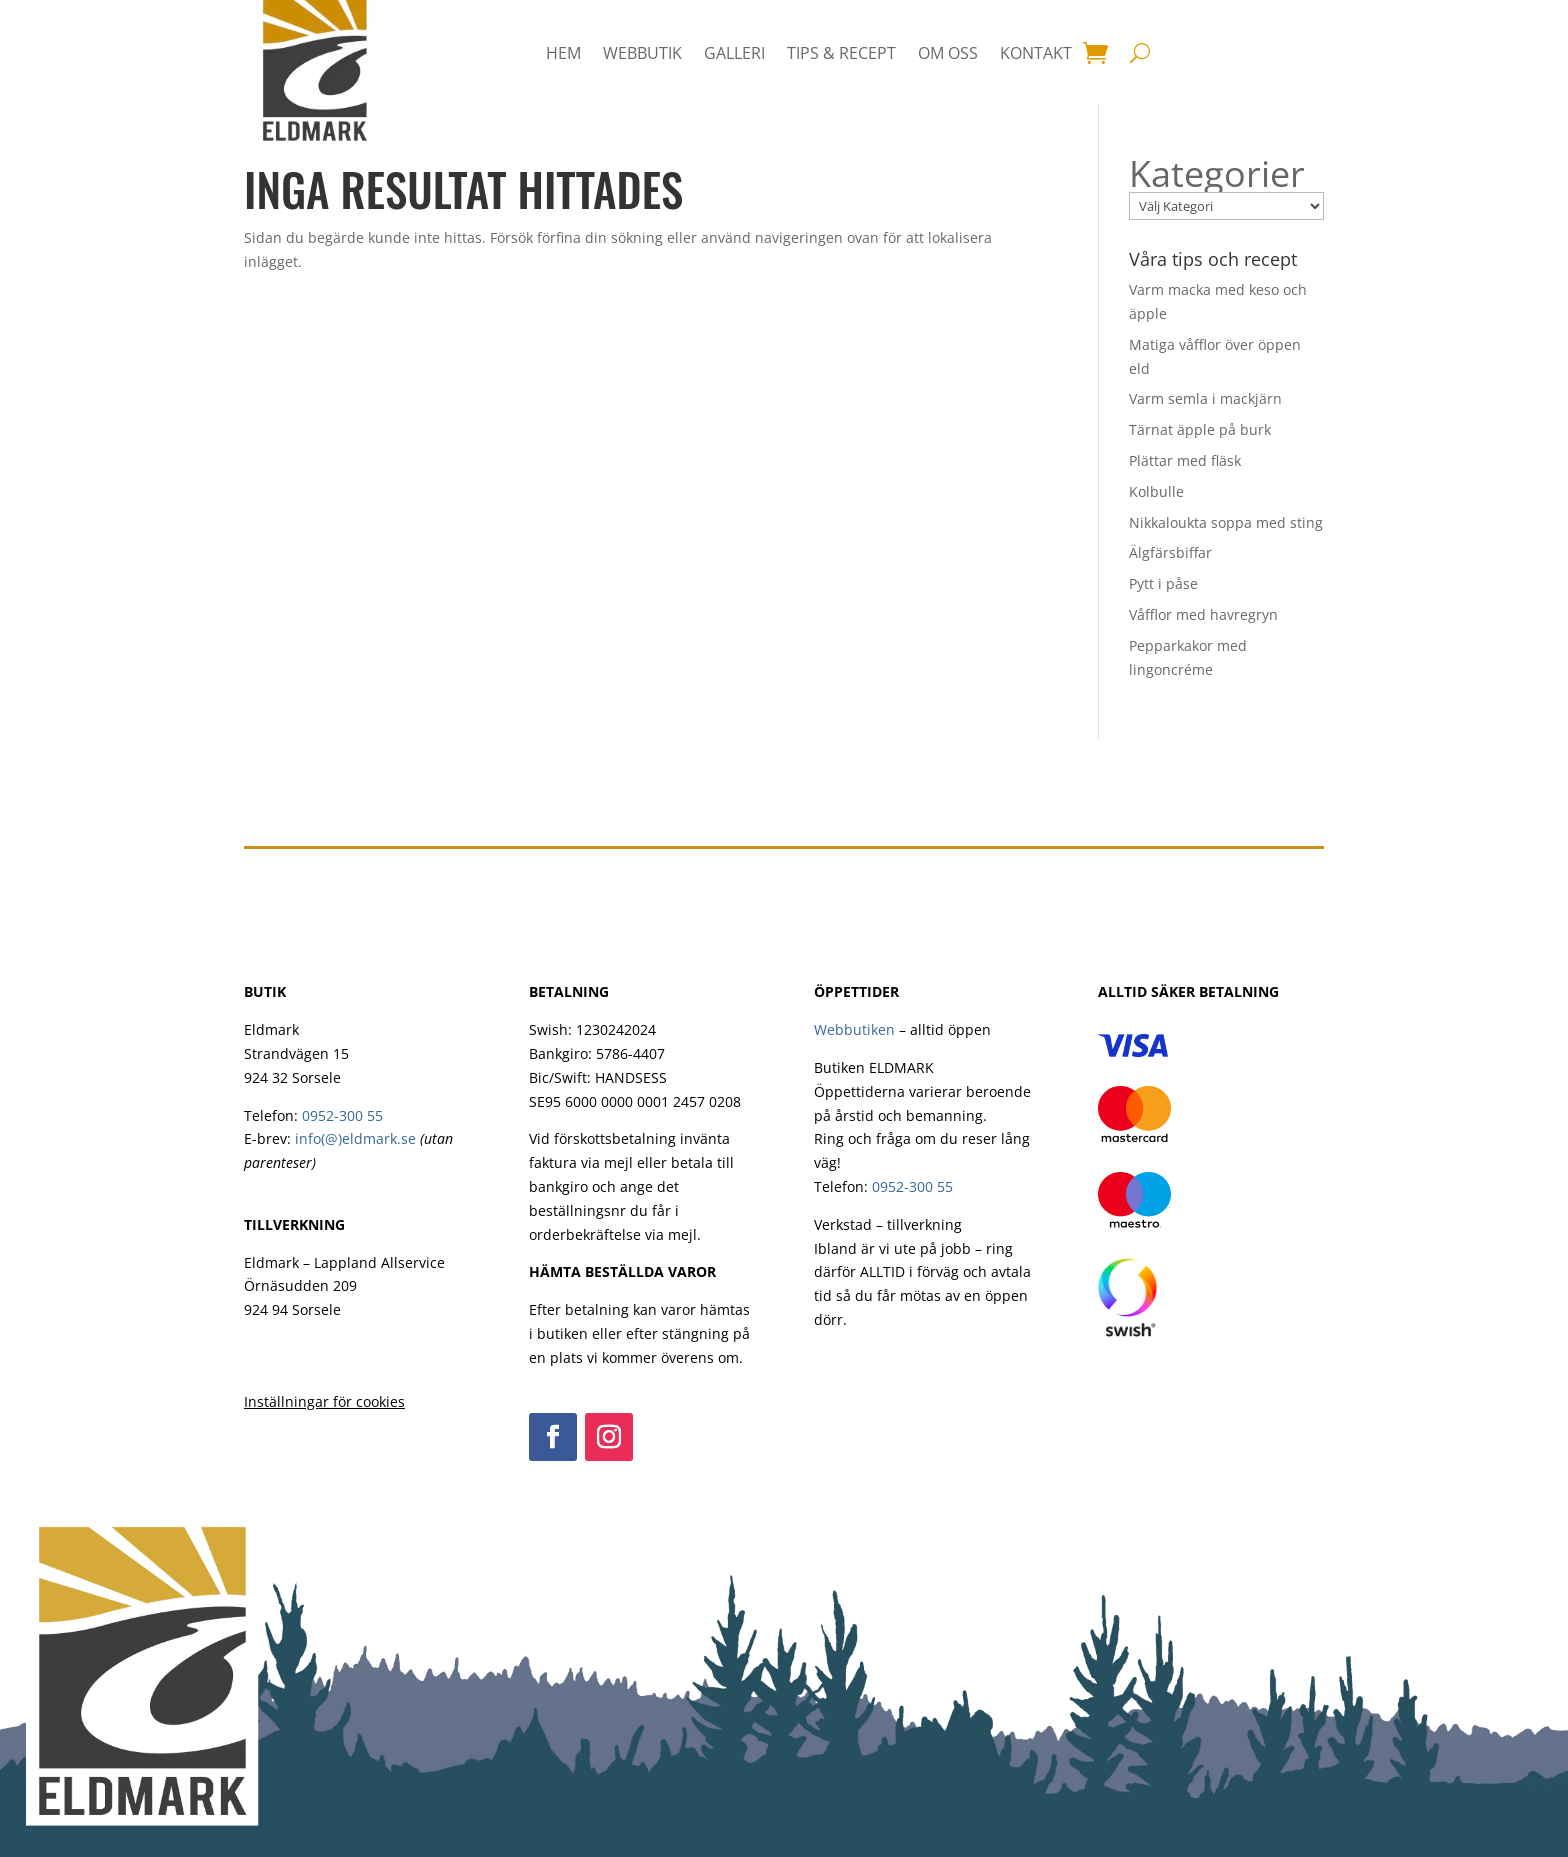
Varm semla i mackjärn (1205, 398)
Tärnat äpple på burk (1200, 429)
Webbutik (642, 53)
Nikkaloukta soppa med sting (1226, 522)
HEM (563, 53)
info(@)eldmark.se (355, 1138)
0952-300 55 (342, 1115)
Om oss (948, 53)
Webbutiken (854, 1029)
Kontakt (1036, 53)
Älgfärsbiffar (1170, 552)
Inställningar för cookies (324, 1401)
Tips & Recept (841, 53)
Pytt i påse (1163, 583)
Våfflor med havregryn (1203, 614)
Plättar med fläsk (1185, 460)
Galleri (734, 53)
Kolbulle (1156, 491)
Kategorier (1217, 174)
